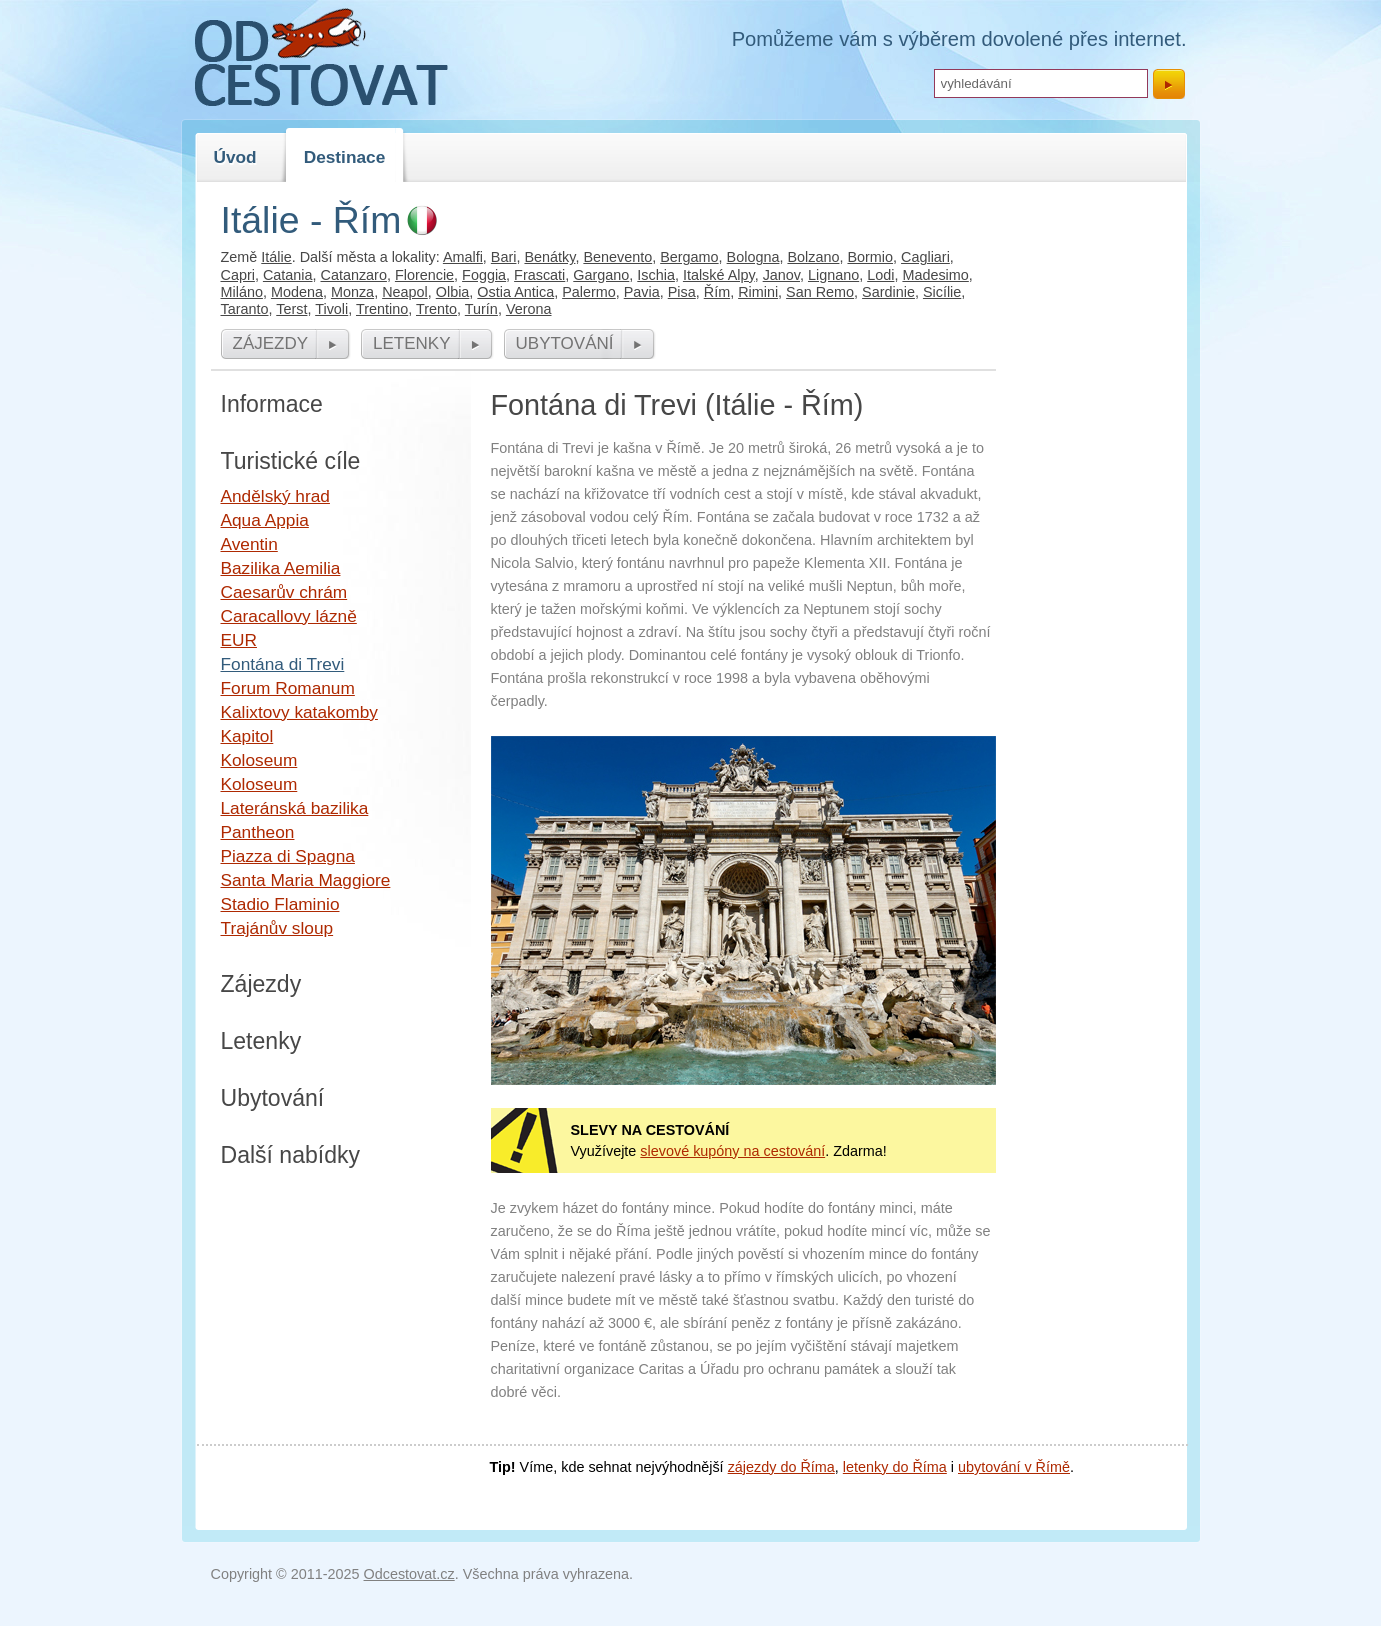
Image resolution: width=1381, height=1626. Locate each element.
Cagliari (925, 257)
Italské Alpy (719, 275)
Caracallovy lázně (289, 616)
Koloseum (259, 760)
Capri (238, 275)
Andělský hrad (275, 496)
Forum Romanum (288, 688)
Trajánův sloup (277, 928)
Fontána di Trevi (283, 664)
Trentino (382, 309)
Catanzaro (354, 275)
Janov (781, 275)
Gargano (601, 275)
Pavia (642, 292)
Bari (504, 257)
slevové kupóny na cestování (732, 1151)
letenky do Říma (895, 1467)
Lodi (880, 275)
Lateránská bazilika (295, 808)
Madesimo (935, 275)
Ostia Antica (515, 292)
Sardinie (888, 292)
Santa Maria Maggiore (306, 880)
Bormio (870, 257)
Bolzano (813, 257)
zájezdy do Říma (781, 1467)
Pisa (682, 292)
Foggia (484, 275)
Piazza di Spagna (288, 856)
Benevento (617, 257)
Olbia (453, 292)
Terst (291, 309)
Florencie (424, 275)
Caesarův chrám (284, 592)
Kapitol (247, 736)
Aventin (249, 544)
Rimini (758, 292)
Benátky (549, 257)
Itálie (276, 257)
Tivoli (331, 309)
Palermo (589, 292)
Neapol (405, 292)
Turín (481, 309)
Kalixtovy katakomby (299, 712)
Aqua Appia (265, 520)
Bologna (753, 257)
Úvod (235, 157)
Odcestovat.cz (409, 1574)
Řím (717, 292)
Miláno (242, 292)
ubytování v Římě (1014, 1467)
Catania (288, 275)
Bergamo (689, 257)
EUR (239, 640)
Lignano (833, 275)
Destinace (345, 157)
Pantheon (258, 832)
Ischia (656, 275)
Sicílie (942, 292)
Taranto (245, 309)
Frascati (539, 275)
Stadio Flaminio (280, 904)
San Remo (820, 292)
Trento (436, 309)
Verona (529, 309)
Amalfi (463, 257)
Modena (297, 292)
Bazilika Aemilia (281, 568)
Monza (352, 292)
